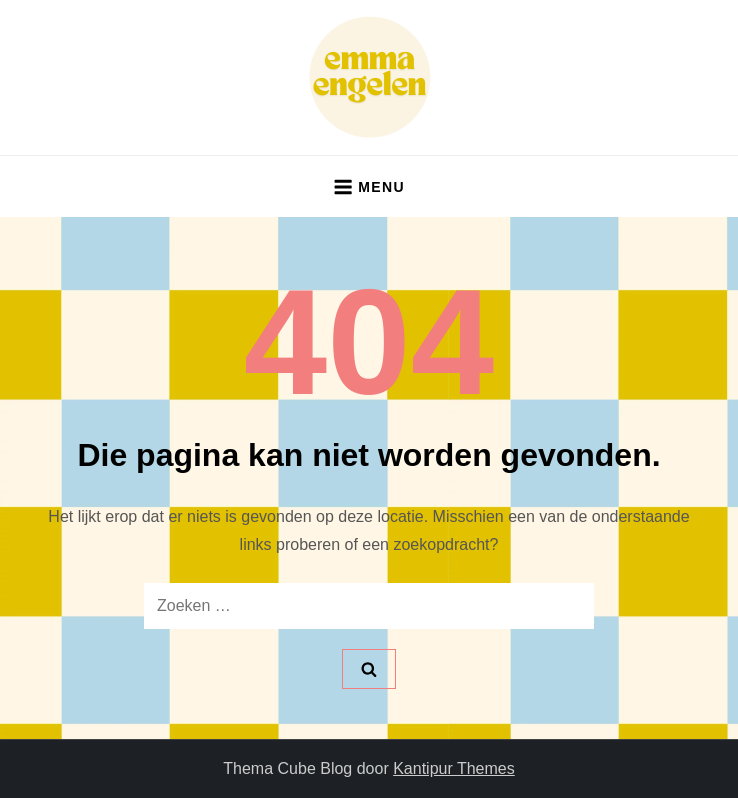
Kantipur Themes (454, 768)
